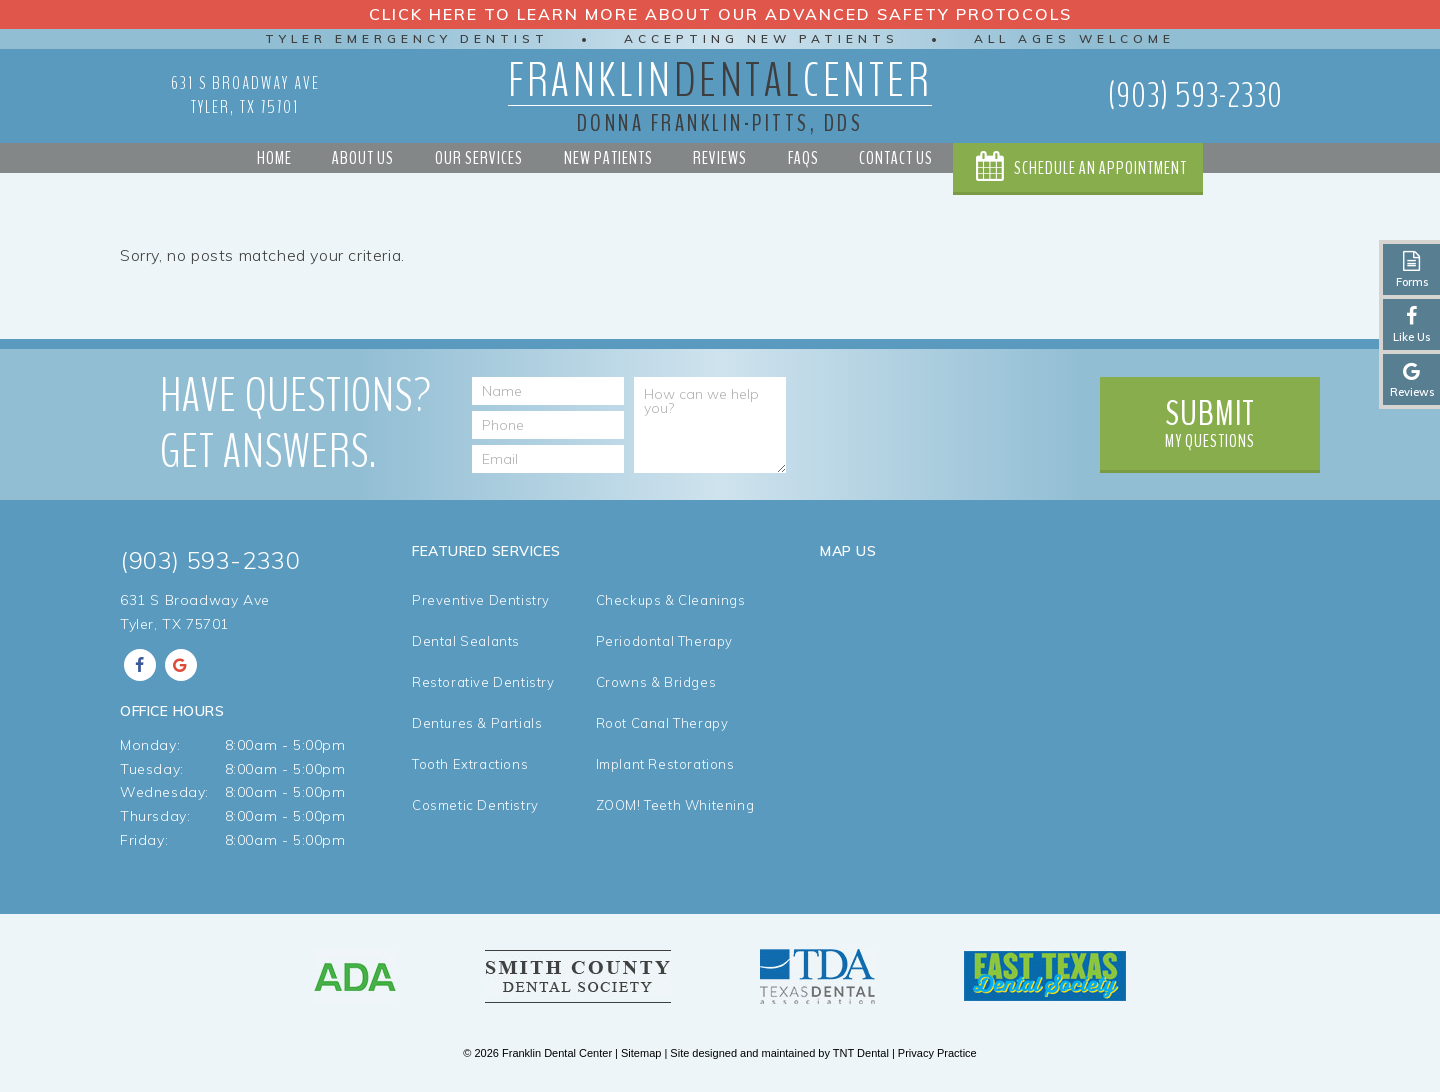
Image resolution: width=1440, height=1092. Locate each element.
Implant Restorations (665, 764)
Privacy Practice (937, 1053)
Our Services (479, 158)
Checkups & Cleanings (671, 600)
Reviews (720, 158)
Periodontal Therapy (664, 641)
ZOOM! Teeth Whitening (675, 805)
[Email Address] (548, 459)
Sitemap (641, 1053)
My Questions (1210, 421)
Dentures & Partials (477, 723)
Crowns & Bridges (656, 682)
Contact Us (896, 158)
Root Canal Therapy (662, 723)
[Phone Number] (548, 425)
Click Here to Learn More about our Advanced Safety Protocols (720, 14)
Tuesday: (152, 769)
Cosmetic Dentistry (475, 805)
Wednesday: (164, 792)
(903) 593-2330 (1195, 96)
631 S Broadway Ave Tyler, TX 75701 (245, 95)
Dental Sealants (466, 641)
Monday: (150, 745)
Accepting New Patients (761, 38)
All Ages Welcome (1074, 38)
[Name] (548, 391)
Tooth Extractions (470, 764)
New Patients (608, 158)
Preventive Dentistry (481, 600)
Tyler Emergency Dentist (407, 38)
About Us (363, 158)
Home (274, 158)
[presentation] (938, 416)
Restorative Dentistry (483, 682)
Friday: (144, 840)
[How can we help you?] (710, 425)
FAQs (803, 158)
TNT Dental (861, 1053)
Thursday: (155, 816)
